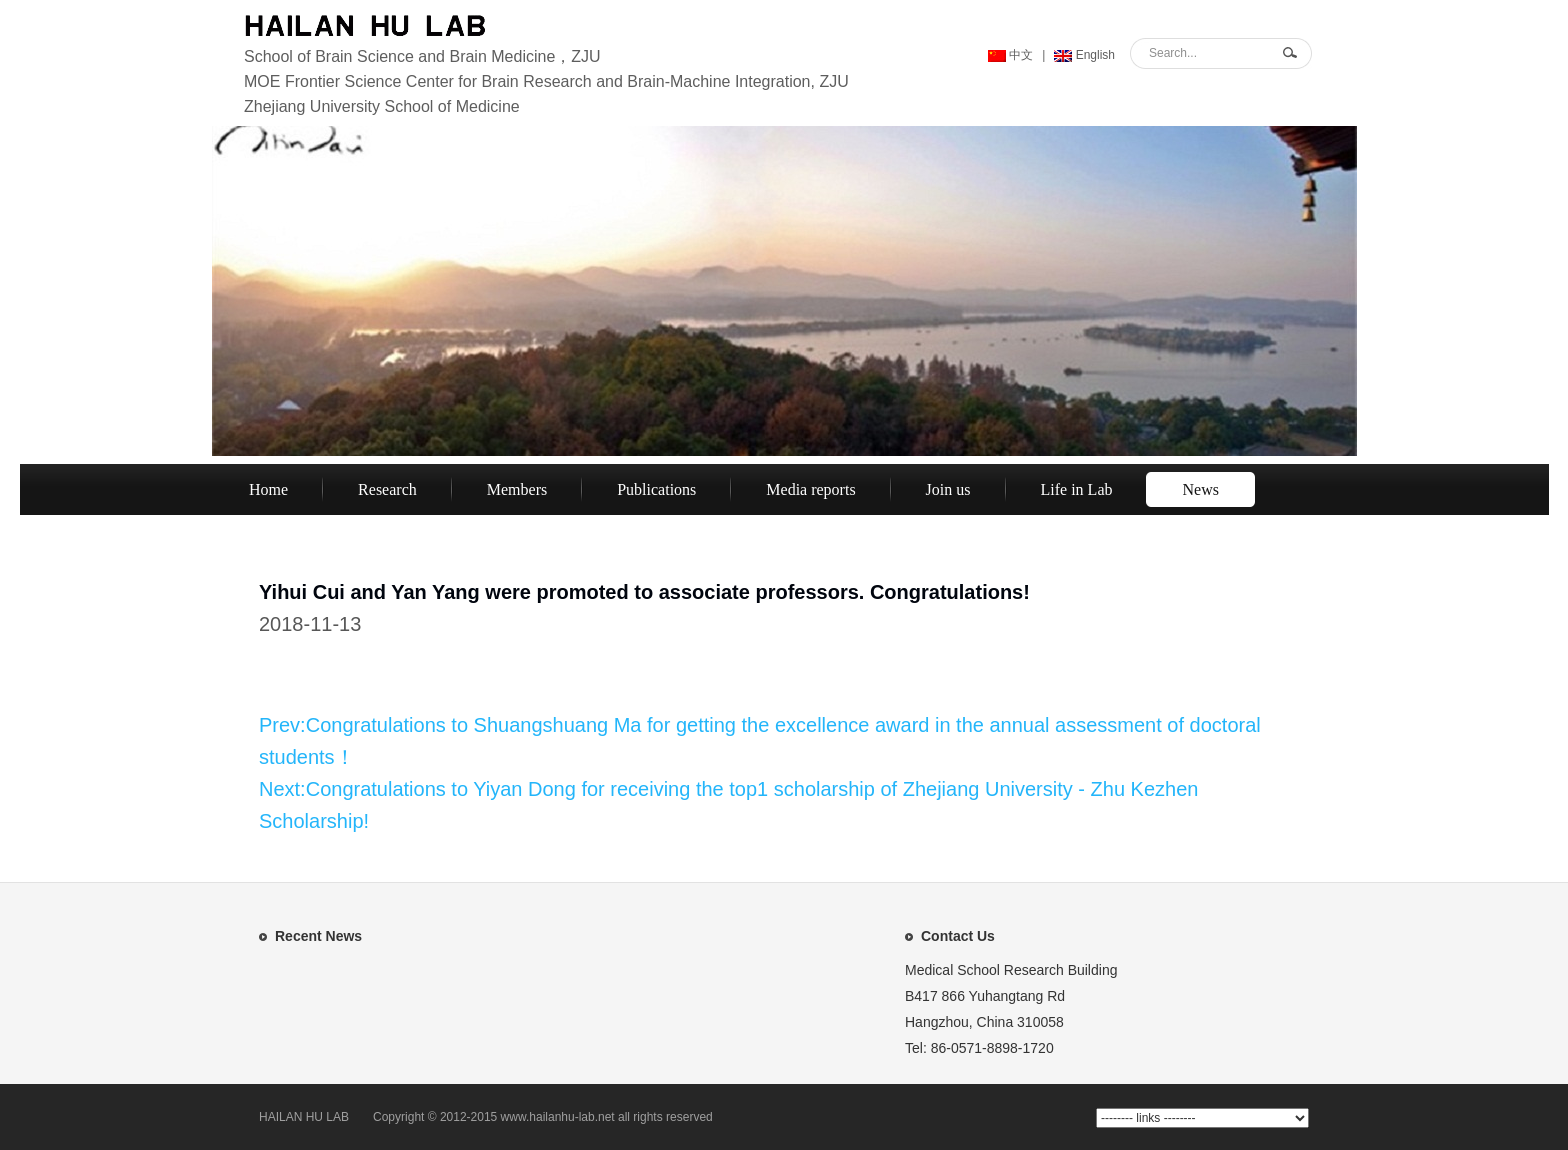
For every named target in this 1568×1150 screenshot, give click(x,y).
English (1084, 55)
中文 (1010, 55)
